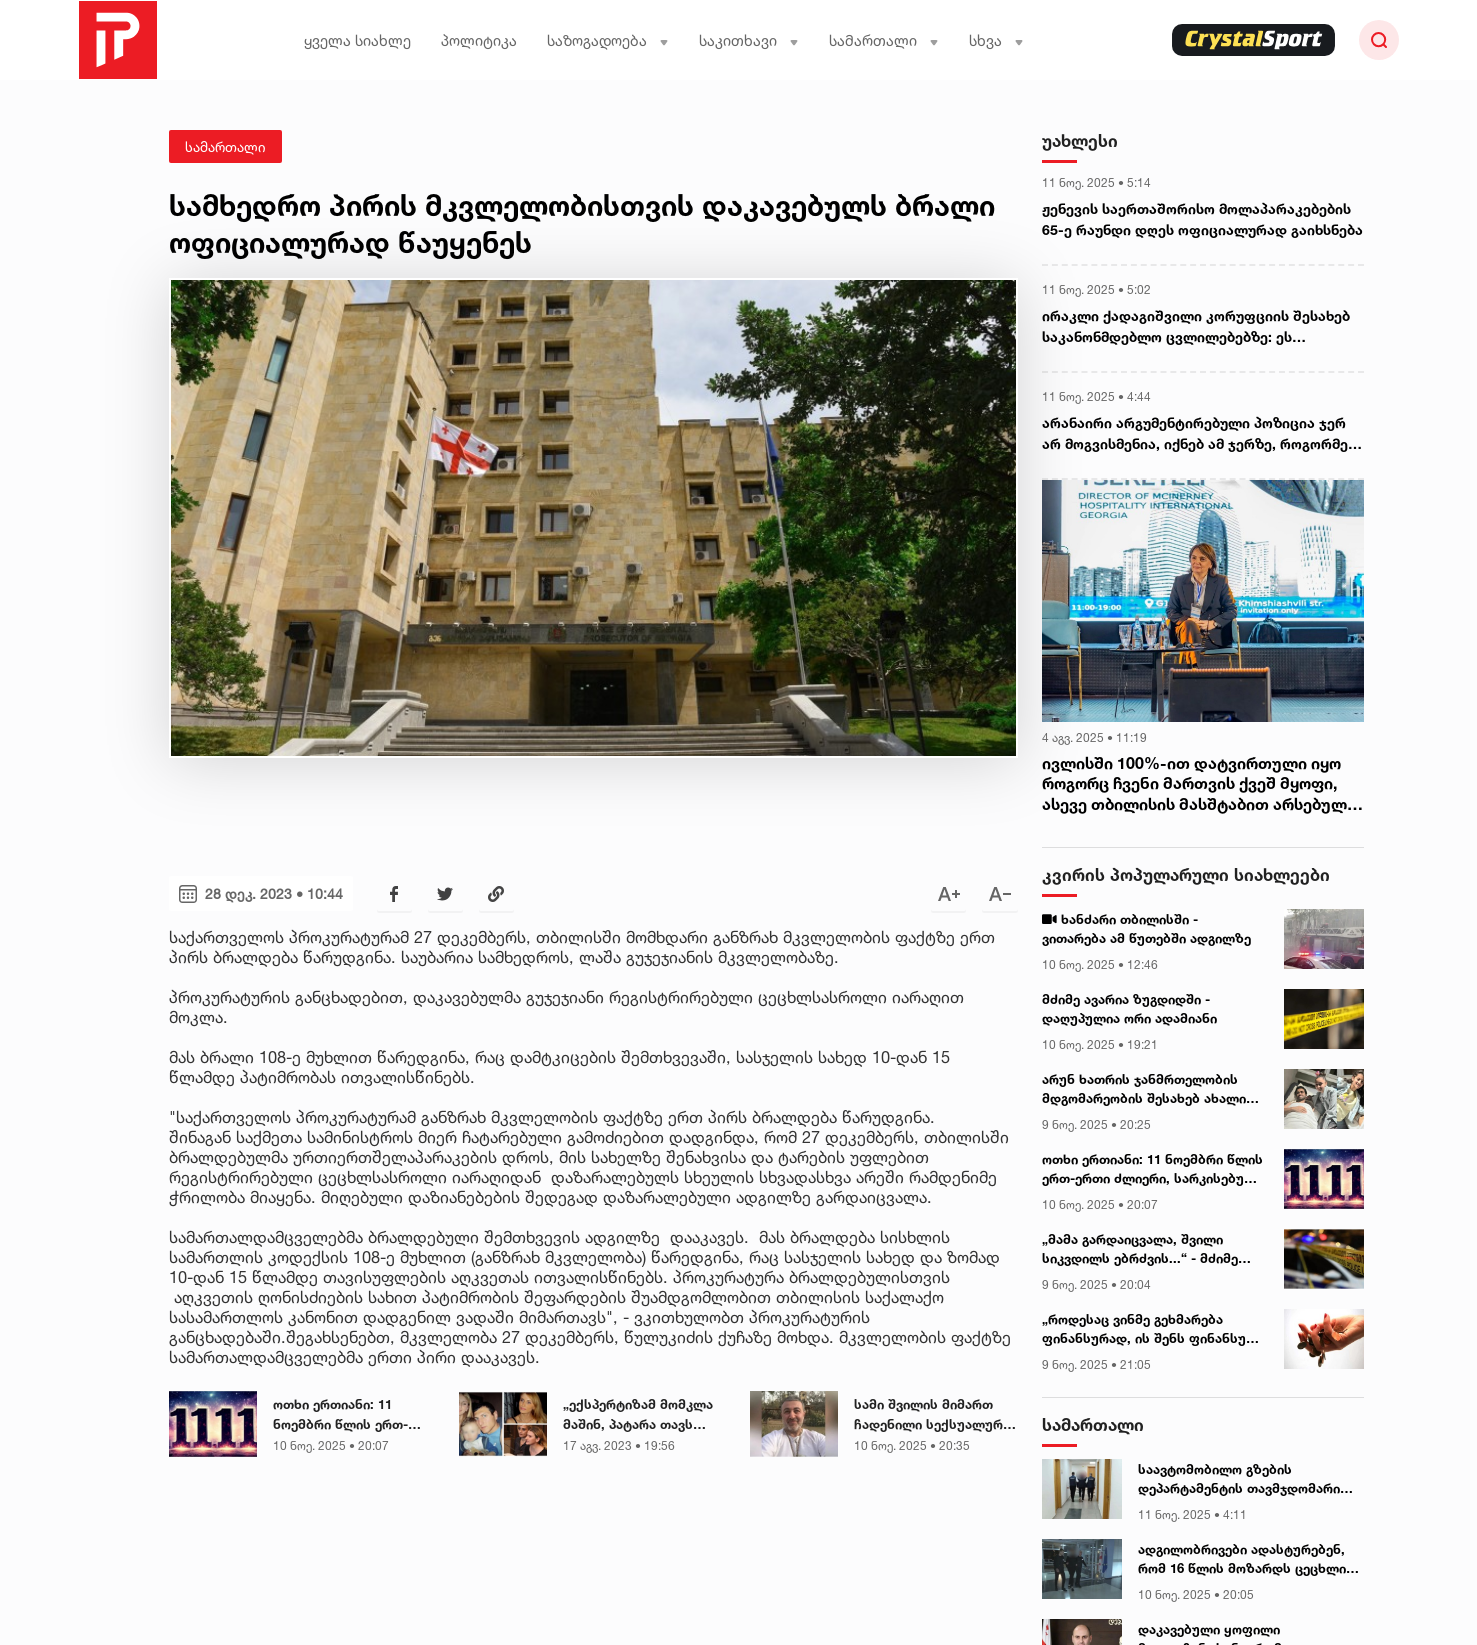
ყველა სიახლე (357, 40)
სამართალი (884, 40)
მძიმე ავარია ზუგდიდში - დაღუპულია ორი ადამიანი (1129, 1009)
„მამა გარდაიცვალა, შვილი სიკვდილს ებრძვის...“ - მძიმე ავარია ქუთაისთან (1140, 1250)
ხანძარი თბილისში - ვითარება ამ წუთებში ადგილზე (1146, 929)
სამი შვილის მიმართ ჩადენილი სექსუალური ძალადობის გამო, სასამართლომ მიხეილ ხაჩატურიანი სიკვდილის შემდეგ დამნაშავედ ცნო (932, 1415)
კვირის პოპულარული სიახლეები (1186, 874)
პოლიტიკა (479, 40)
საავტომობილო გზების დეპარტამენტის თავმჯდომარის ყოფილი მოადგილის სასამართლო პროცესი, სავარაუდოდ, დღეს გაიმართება (1244, 1480)
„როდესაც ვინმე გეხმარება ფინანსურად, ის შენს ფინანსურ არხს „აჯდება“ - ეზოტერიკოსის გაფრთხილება (1149, 1330)
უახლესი (1080, 140)
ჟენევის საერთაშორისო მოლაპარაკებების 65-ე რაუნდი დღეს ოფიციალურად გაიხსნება (1202, 219)
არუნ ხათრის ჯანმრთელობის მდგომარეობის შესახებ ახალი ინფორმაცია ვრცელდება (1144, 1090)
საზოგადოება (608, 40)
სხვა (996, 40)
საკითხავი (749, 40)
